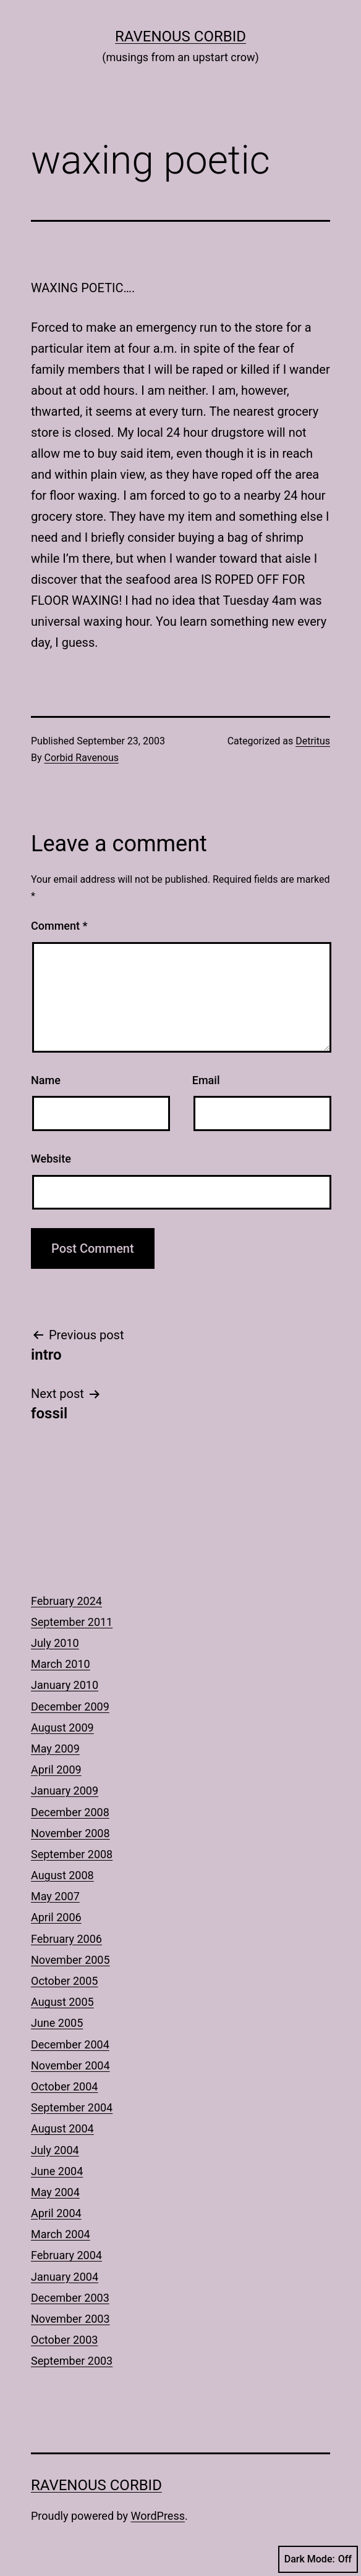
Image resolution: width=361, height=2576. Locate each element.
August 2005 (62, 2001)
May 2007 (55, 1896)
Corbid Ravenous (82, 758)
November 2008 (70, 1833)
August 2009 (62, 1727)
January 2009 (64, 1790)
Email (206, 1080)
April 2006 (56, 1917)
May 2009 (55, 1748)
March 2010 (60, 1663)
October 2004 (64, 2086)
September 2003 (72, 2360)
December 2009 (70, 1706)
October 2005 (64, 1980)
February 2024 (66, 1600)
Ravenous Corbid (180, 36)
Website (51, 1158)
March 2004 (60, 2234)
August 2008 (62, 1875)
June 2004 (57, 2171)
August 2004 (62, 2128)
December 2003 (70, 2297)
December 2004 (70, 2044)
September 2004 (72, 2107)
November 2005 (70, 1959)
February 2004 (66, 2255)
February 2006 (66, 1938)
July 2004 (55, 2150)
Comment (59, 925)
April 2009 (56, 1769)
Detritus (312, 741)
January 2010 (64, 1684)
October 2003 (64, 2339)
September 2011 (72, 1621)
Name (46, 1080)
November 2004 (70, 2065)
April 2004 (56, 2213)
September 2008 (72, 1854)
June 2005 (57, 2022)
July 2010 (55, 1642)
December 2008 (70, 1812)
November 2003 (70, 2318)
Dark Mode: (318, 2559)
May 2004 (55, 2192)
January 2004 (64, 2276)
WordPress (158, 2515)
